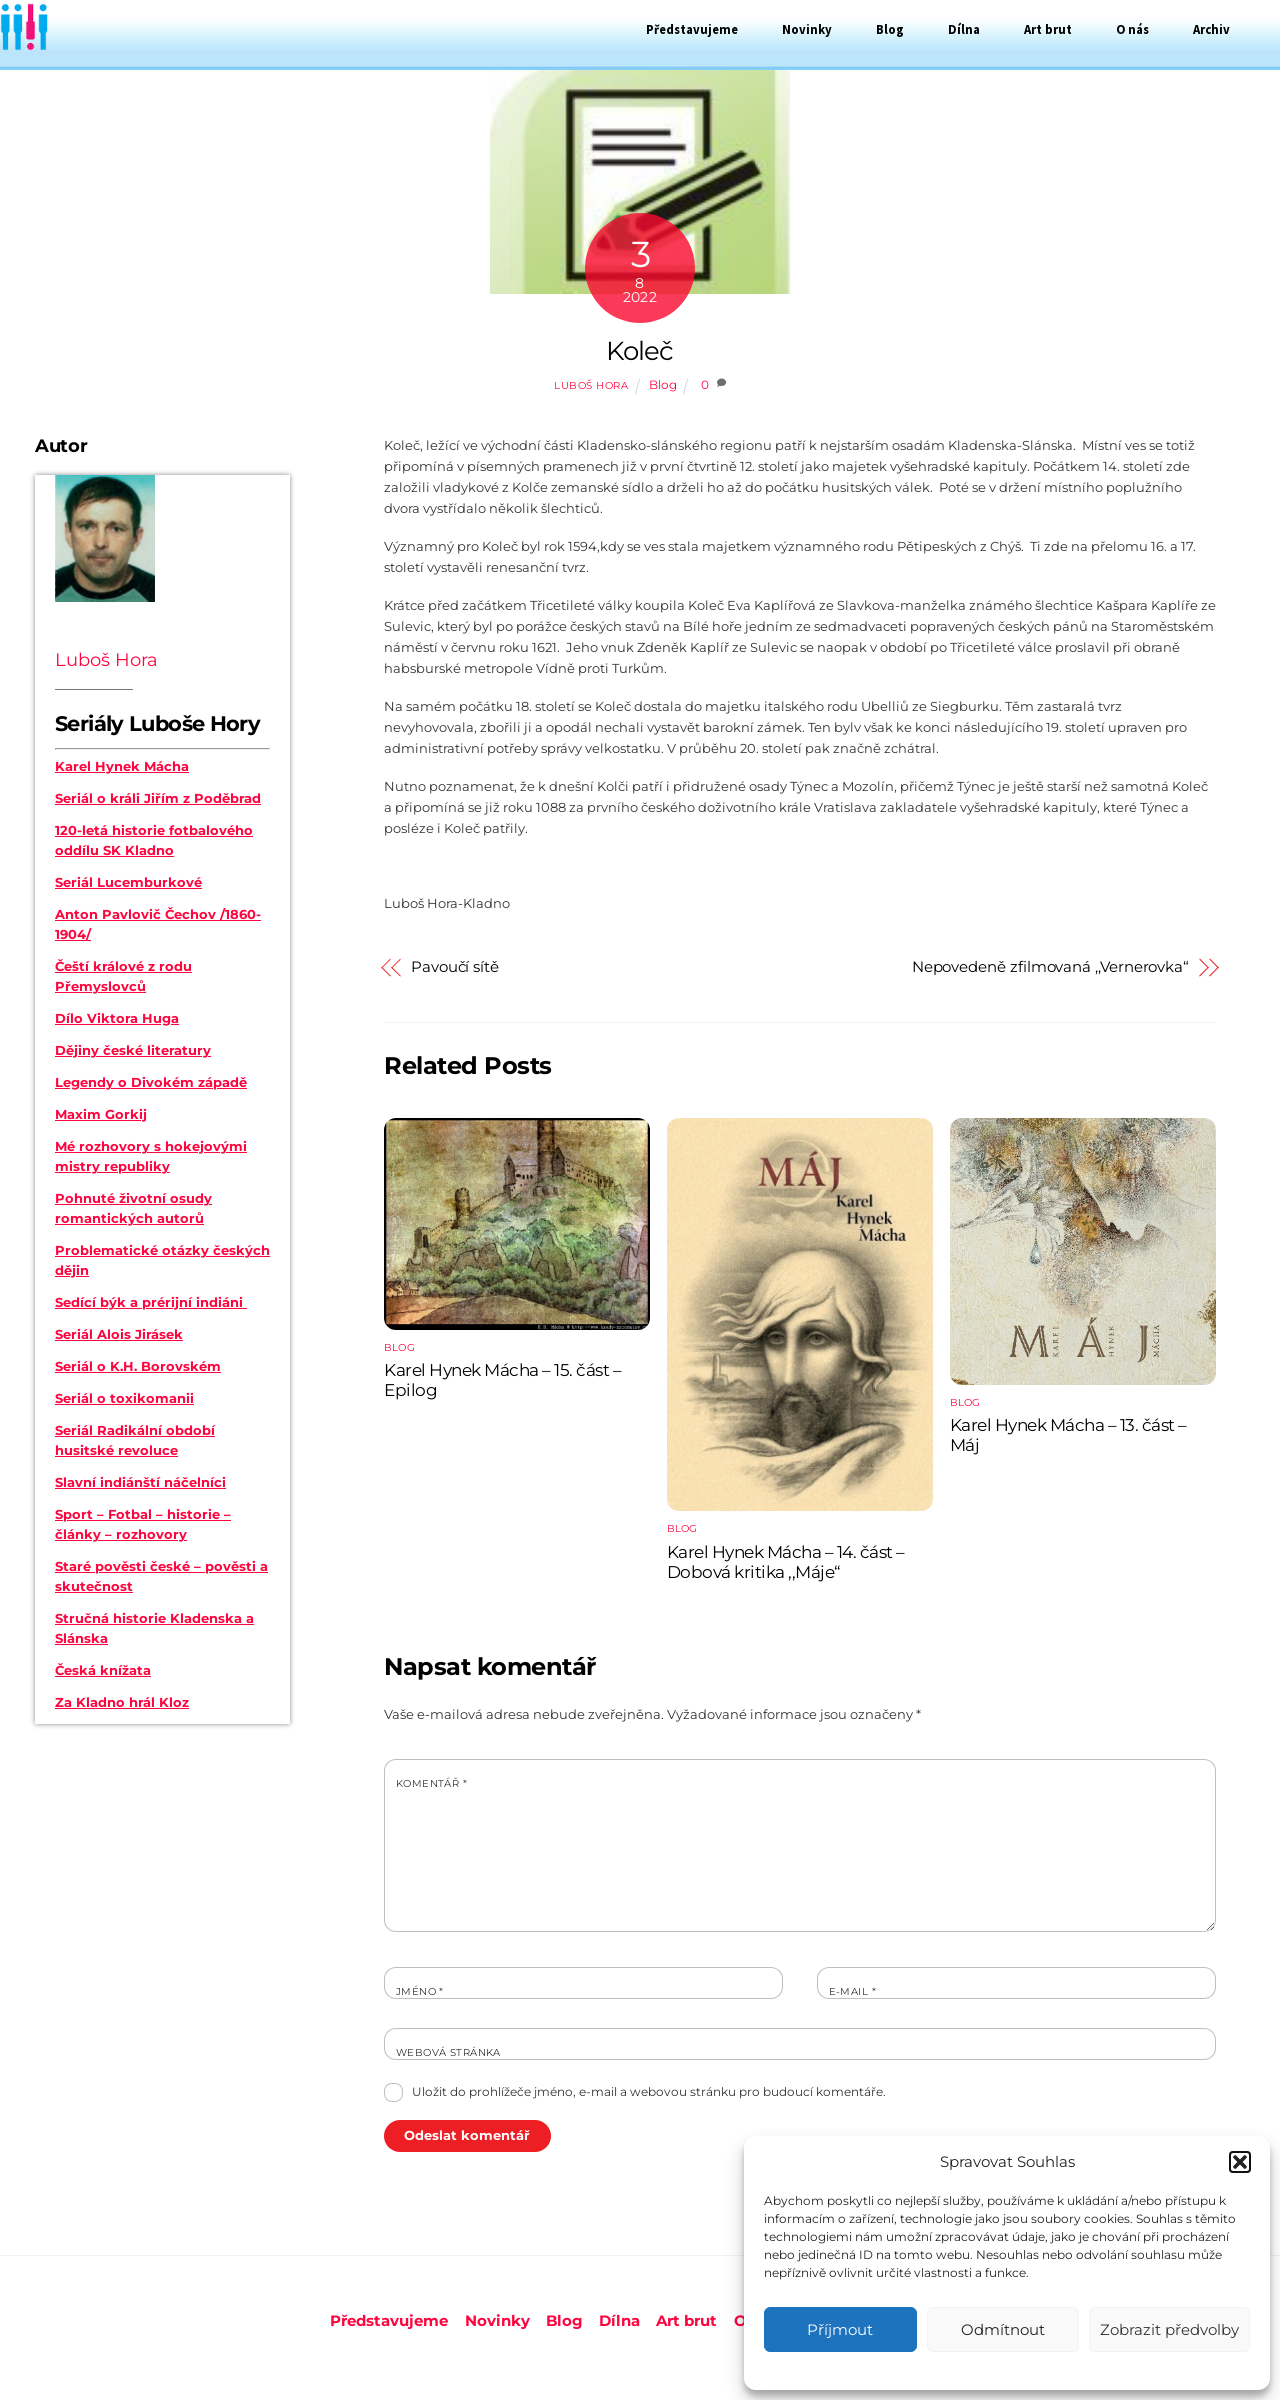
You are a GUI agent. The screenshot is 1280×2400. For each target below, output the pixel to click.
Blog (890, 29)
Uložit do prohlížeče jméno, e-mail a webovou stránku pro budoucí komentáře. (649, 2091)
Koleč (639, 350)
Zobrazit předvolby (1169, 2329)
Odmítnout (1003, 2329)
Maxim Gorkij (101, 1114)
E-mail (852, 1991)
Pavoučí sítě (455, 967)
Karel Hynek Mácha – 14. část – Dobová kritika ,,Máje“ (786, 1562)
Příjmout (840, 2329)
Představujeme (692, 29)
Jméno (420, 1991)
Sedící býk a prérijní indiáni (151, 1302)
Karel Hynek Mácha (122, 766)
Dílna (964, 29)
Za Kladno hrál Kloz (122, 1702)
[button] (1240, 2162)
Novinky (807, 29)
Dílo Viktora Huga (117, 1018)
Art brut (1048, 29)
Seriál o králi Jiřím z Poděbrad (158, 798)
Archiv (1211, 29)
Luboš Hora (591, 385)
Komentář (431, 1783)
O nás (1132, 29)
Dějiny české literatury (133, 1050)
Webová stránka (448, 2052)
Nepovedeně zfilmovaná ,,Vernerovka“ (1050, 967)
